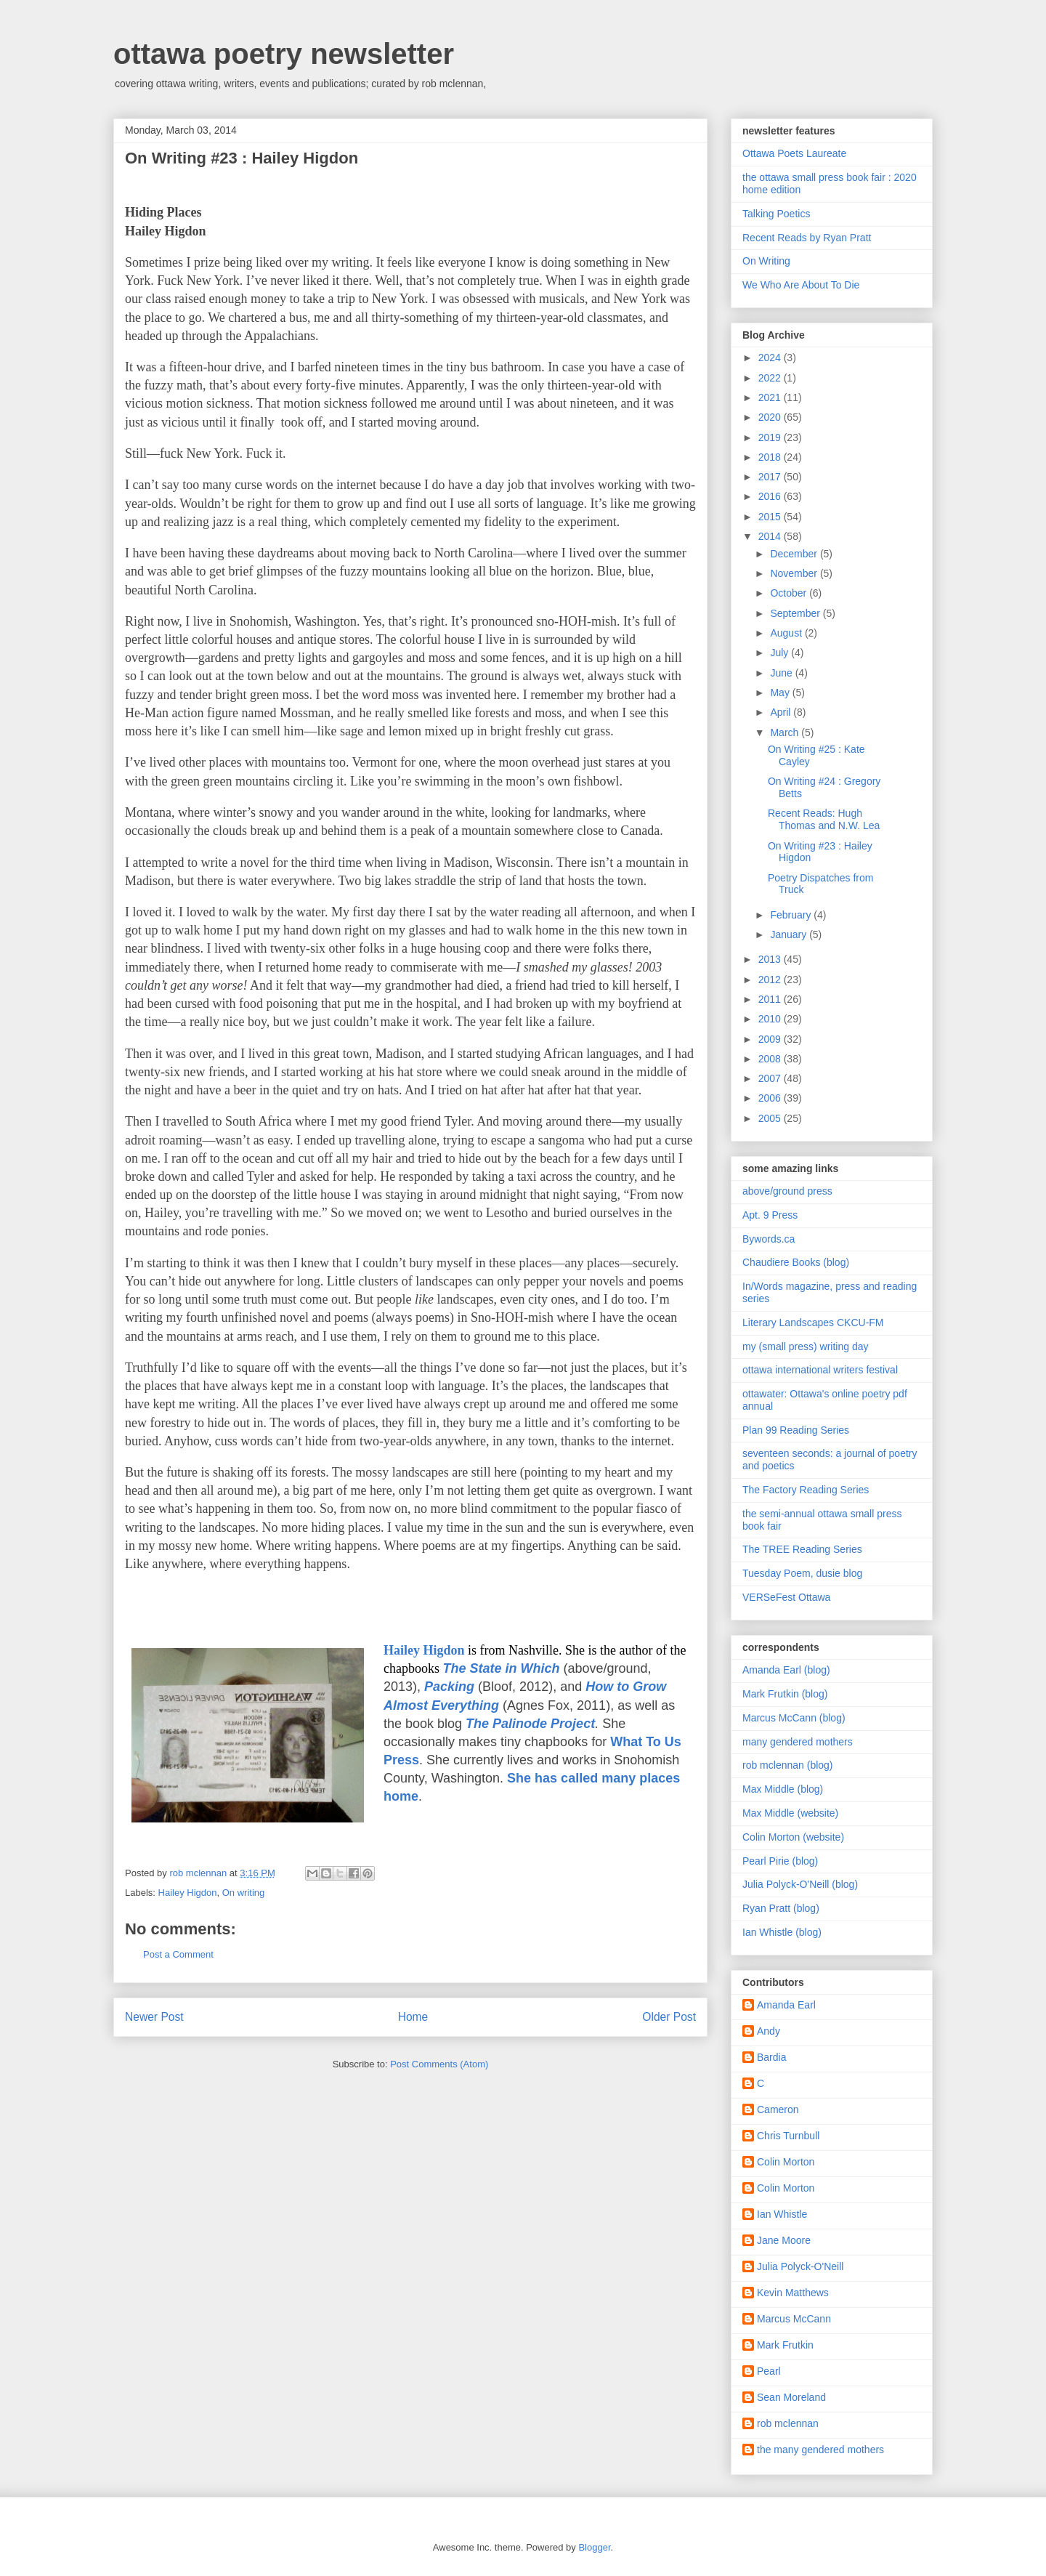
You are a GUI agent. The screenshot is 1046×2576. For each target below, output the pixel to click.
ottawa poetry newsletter (283, 54)
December (794, 554)
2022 (771, 378)
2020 (771, 417)
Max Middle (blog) (782, 1789)
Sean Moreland (791, 2397)
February (792, 915)
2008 (771, 1059)
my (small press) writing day (805, 1346)
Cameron (778, 2109)
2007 (771, 1078)
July (780, 652)
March (785, 732)
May (781, 692)
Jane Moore (784, 2240)
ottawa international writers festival (820, 1370)
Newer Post (154, 2017)
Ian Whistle (782, 2214)
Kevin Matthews (793, 2292)
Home (413, 2017)
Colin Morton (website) (793, 1837)
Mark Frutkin (785, 2345)
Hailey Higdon (187, 1892)
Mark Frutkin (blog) (784, 1694)
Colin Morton (785, 2162)
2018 (771, 457)
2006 (771, 1098)
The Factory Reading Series (805, 1489)
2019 (771, 437)
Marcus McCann (794, 2319)
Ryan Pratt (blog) (780, 1908)
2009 (771, 1039)
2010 (771, 1019)
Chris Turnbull (788, 2135)
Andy (768, 2031)
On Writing (766, 261)
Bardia (771, 2057)
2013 (771, 959)
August (787, 633)
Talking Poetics (776, 213)
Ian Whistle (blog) (782, 1932)
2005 (771, 1118)
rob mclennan (788, 2423)
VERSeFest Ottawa (786, 1597)
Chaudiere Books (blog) (795, 1262)
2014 (771, 536)
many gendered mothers (797, 1742)
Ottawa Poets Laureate (794, 153)
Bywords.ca (768, 1239)
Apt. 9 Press (770, 1215)
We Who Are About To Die (800, 285)
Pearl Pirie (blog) (780, 1861)
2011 (771, 999)
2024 (771, 357)
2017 (771, 477)
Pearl (769, 2371)
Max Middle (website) (790, 1813)
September (796, 613)
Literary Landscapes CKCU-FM (813, 1322)
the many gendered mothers (820, 2449)
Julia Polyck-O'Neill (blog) (800, 1884)
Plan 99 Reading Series (795, 1430)
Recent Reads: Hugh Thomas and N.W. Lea (824, 819)
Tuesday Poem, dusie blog (802, 1573)
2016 (771, 496)
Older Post (669, 2017)
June (782, 673)
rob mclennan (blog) (787, 1765)
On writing (243, 1892)
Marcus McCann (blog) (794, 1718)
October (789, 593)
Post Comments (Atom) (439, 2064)
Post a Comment (178, 1954)
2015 (771, 516)
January (789, 934)
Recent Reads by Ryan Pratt (806, 237)
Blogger (594, 2547)
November (794, 573)
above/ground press (787, 1191)
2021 (771, 397)
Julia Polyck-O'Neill (800, 2266)
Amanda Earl (786, 2005)
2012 (771, 979)
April (781, 712)
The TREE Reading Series (802, 1549)
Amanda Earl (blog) (786, 1670)
